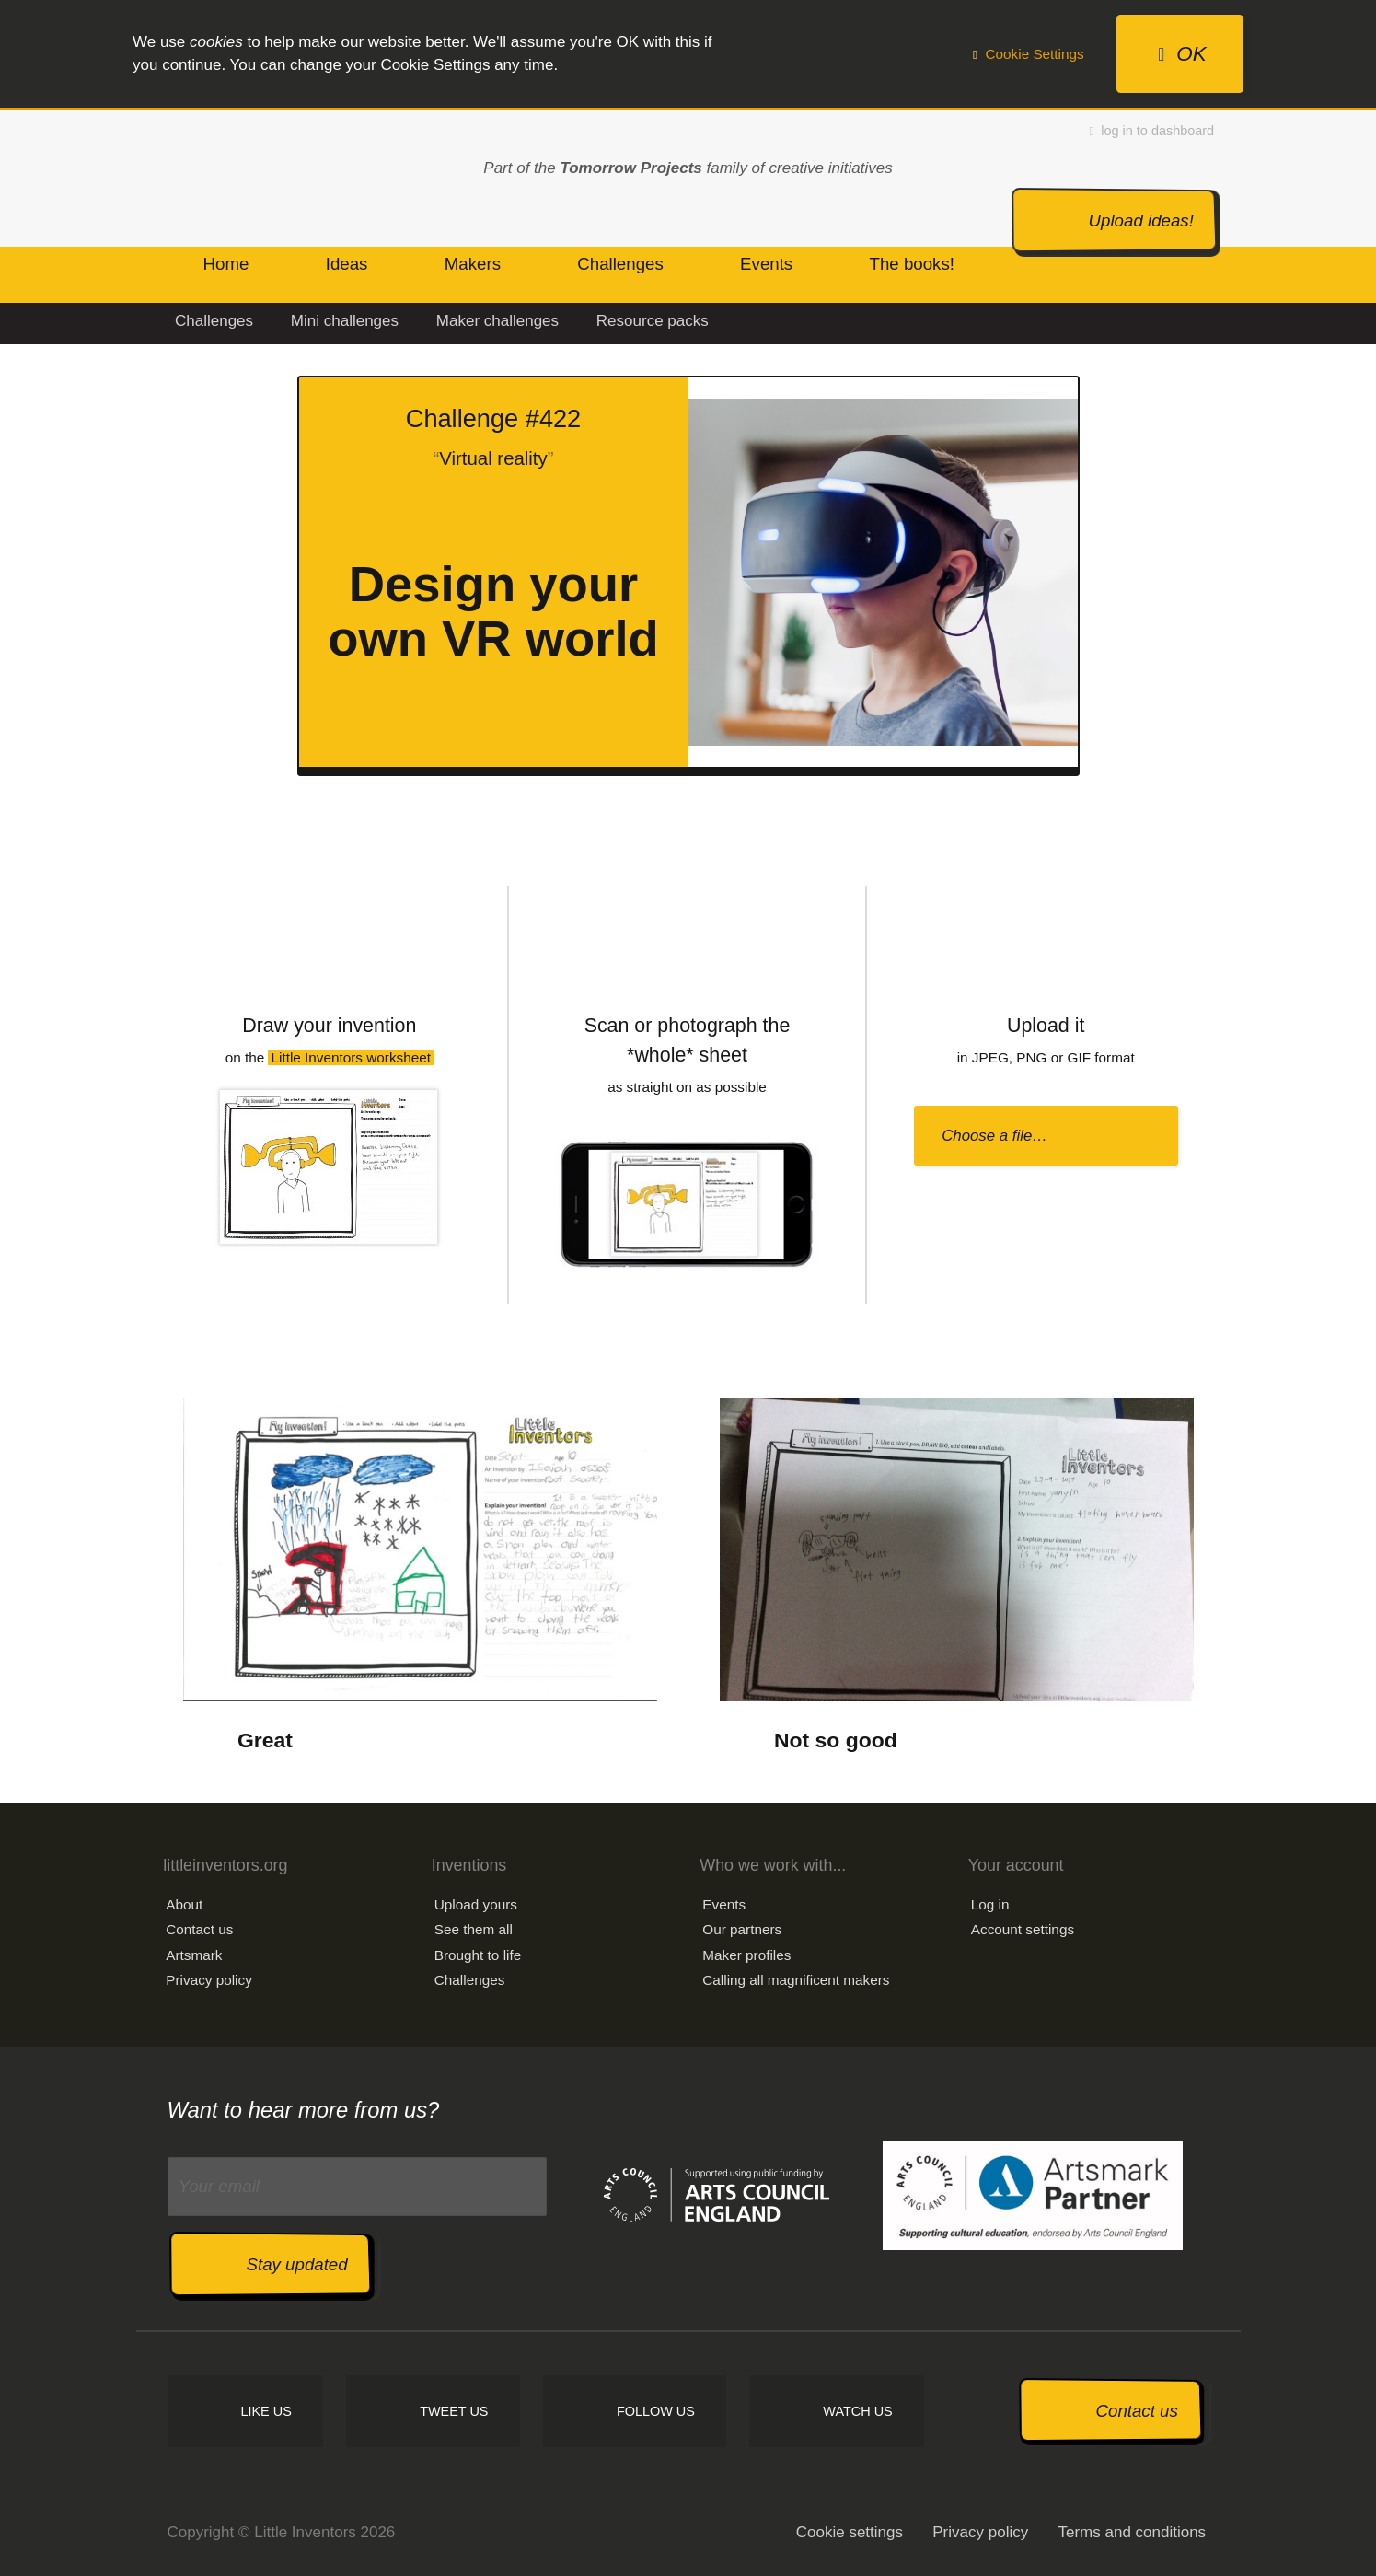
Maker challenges (497, 321)
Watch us (857, 2411)
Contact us (199, 1929)
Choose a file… (994, 1135)
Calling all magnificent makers (795, 1980)
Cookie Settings (1028, 54)
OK (1182, 53)
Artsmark (194, 1955)
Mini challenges (345, 321)
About (184, 1904)
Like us (265, 2411)
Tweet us (454, 2411)
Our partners (741, 1929)
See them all (473, 1929)
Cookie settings (849, 2532)
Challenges (214, 321)
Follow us (656, 2411)
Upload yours (475, 1904)
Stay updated (297, 2264)
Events (724, 1904)
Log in (990, 1904)
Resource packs (652, 321)
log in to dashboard (1152, 130)
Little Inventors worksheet (351, 1057)
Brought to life (477, 1955)
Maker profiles (746, 1955)
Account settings (1022, 1929)
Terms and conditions (1132, 2532)
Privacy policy (209, 1980)
